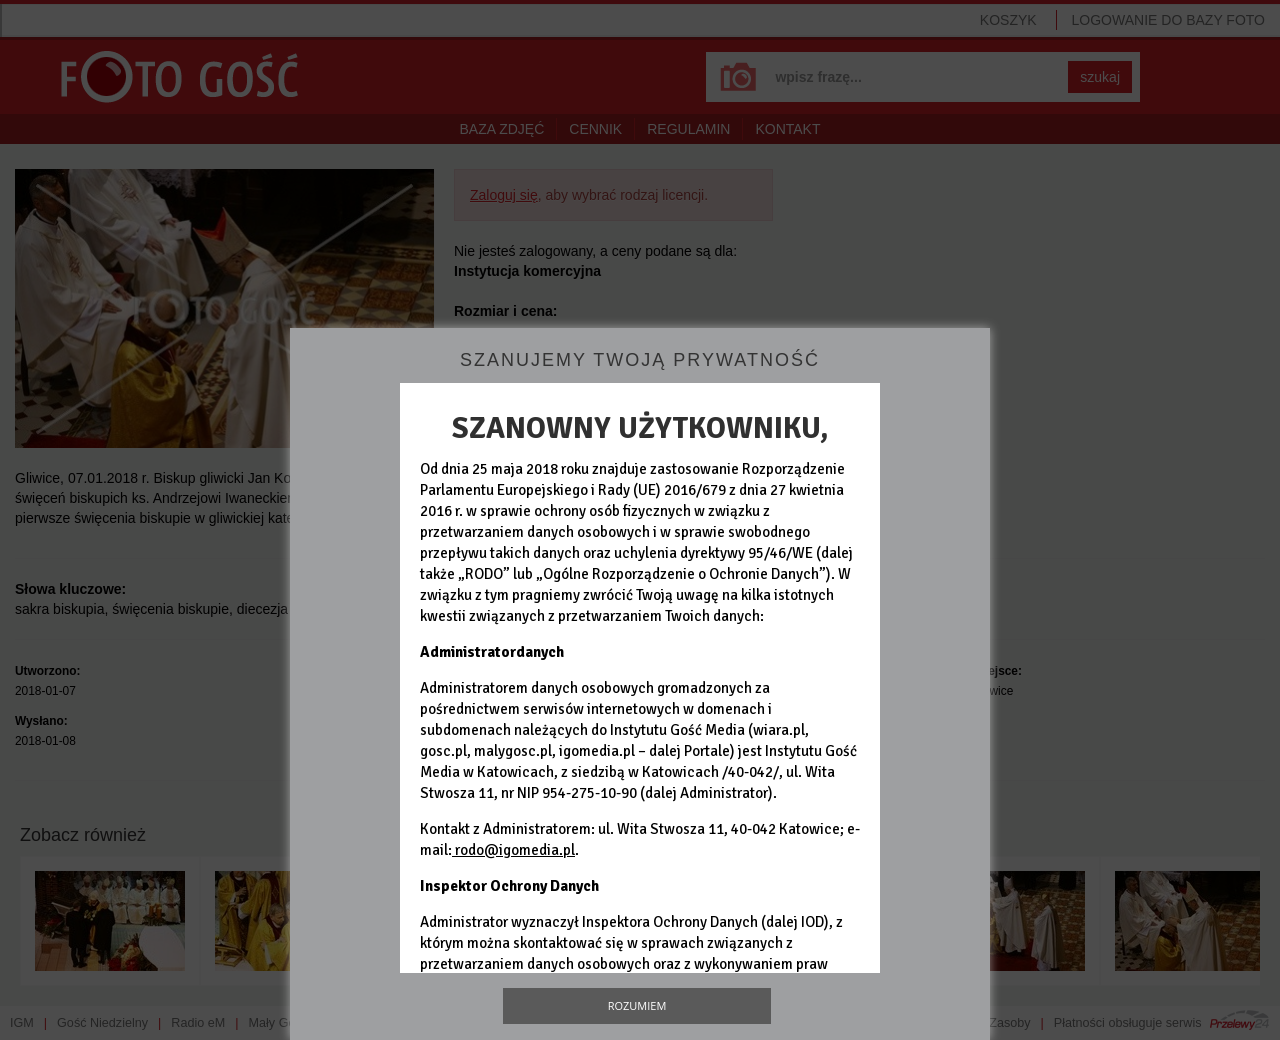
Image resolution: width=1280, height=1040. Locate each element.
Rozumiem (637, 1005)
